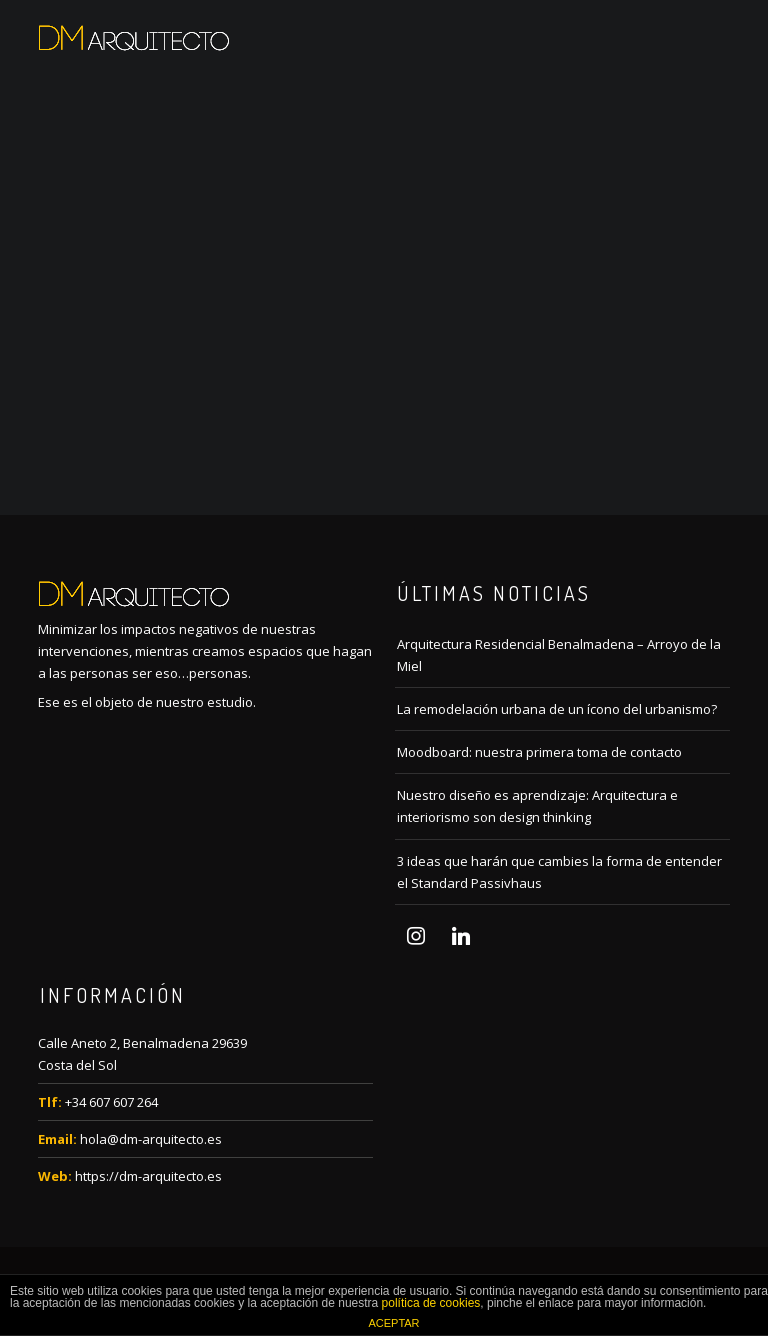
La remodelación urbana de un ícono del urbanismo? (557, 709)
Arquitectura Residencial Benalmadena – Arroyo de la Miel (559, 655)
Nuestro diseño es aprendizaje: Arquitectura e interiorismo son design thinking (537, 806)
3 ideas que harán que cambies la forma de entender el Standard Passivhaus (559, 872)
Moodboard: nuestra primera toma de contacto (539, 752)
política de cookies (431, 1303)
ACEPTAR (393, 1323)
